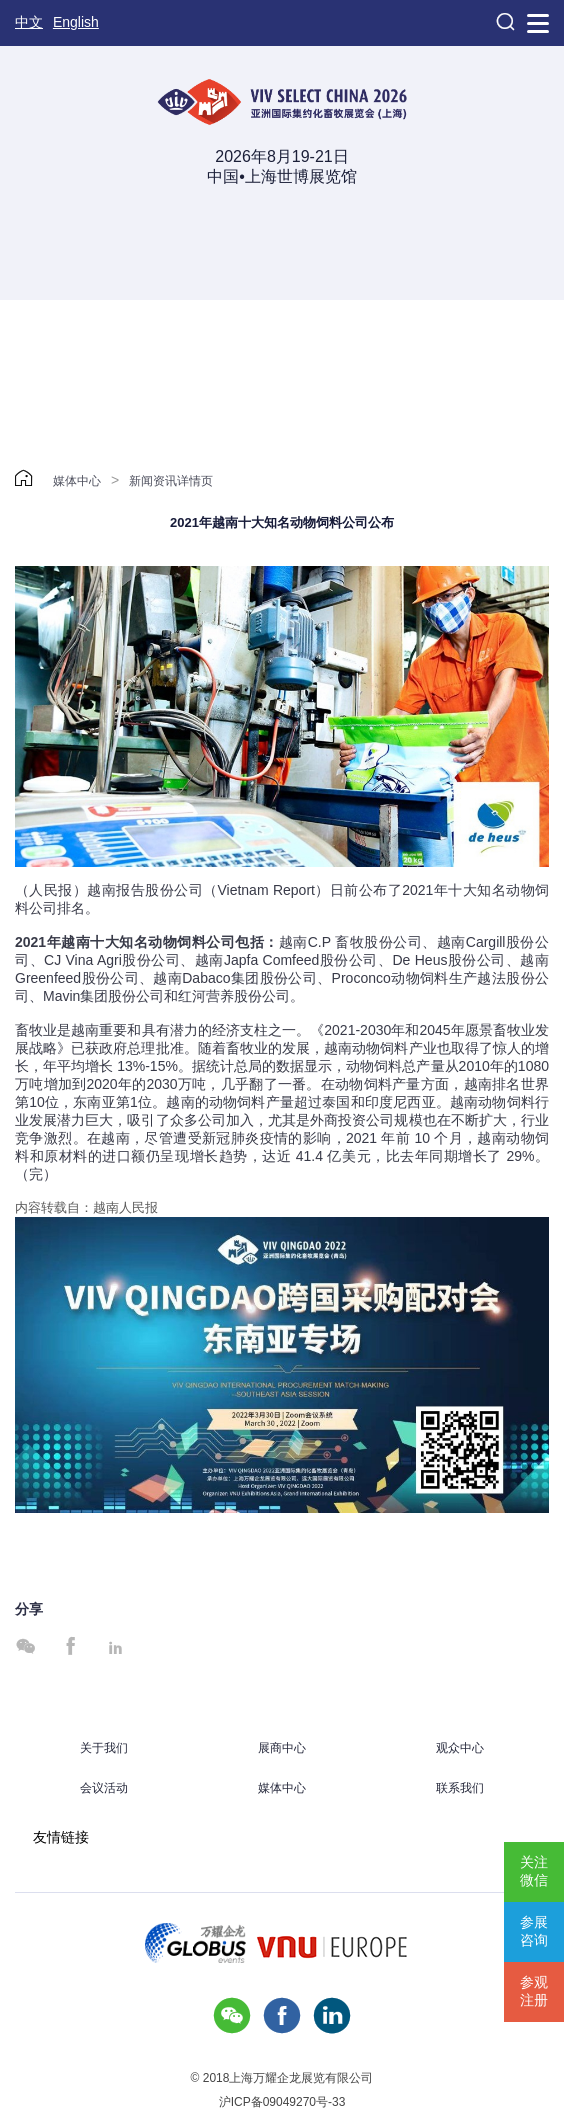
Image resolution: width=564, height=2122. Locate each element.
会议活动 (104, 1788)
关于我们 (104, 1748)
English (76, 22)
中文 (29, 22)
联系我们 (460, 1788)
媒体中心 (77, 481)
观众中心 (460, 1748)
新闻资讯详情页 (171, 481)
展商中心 (282, 1748)
